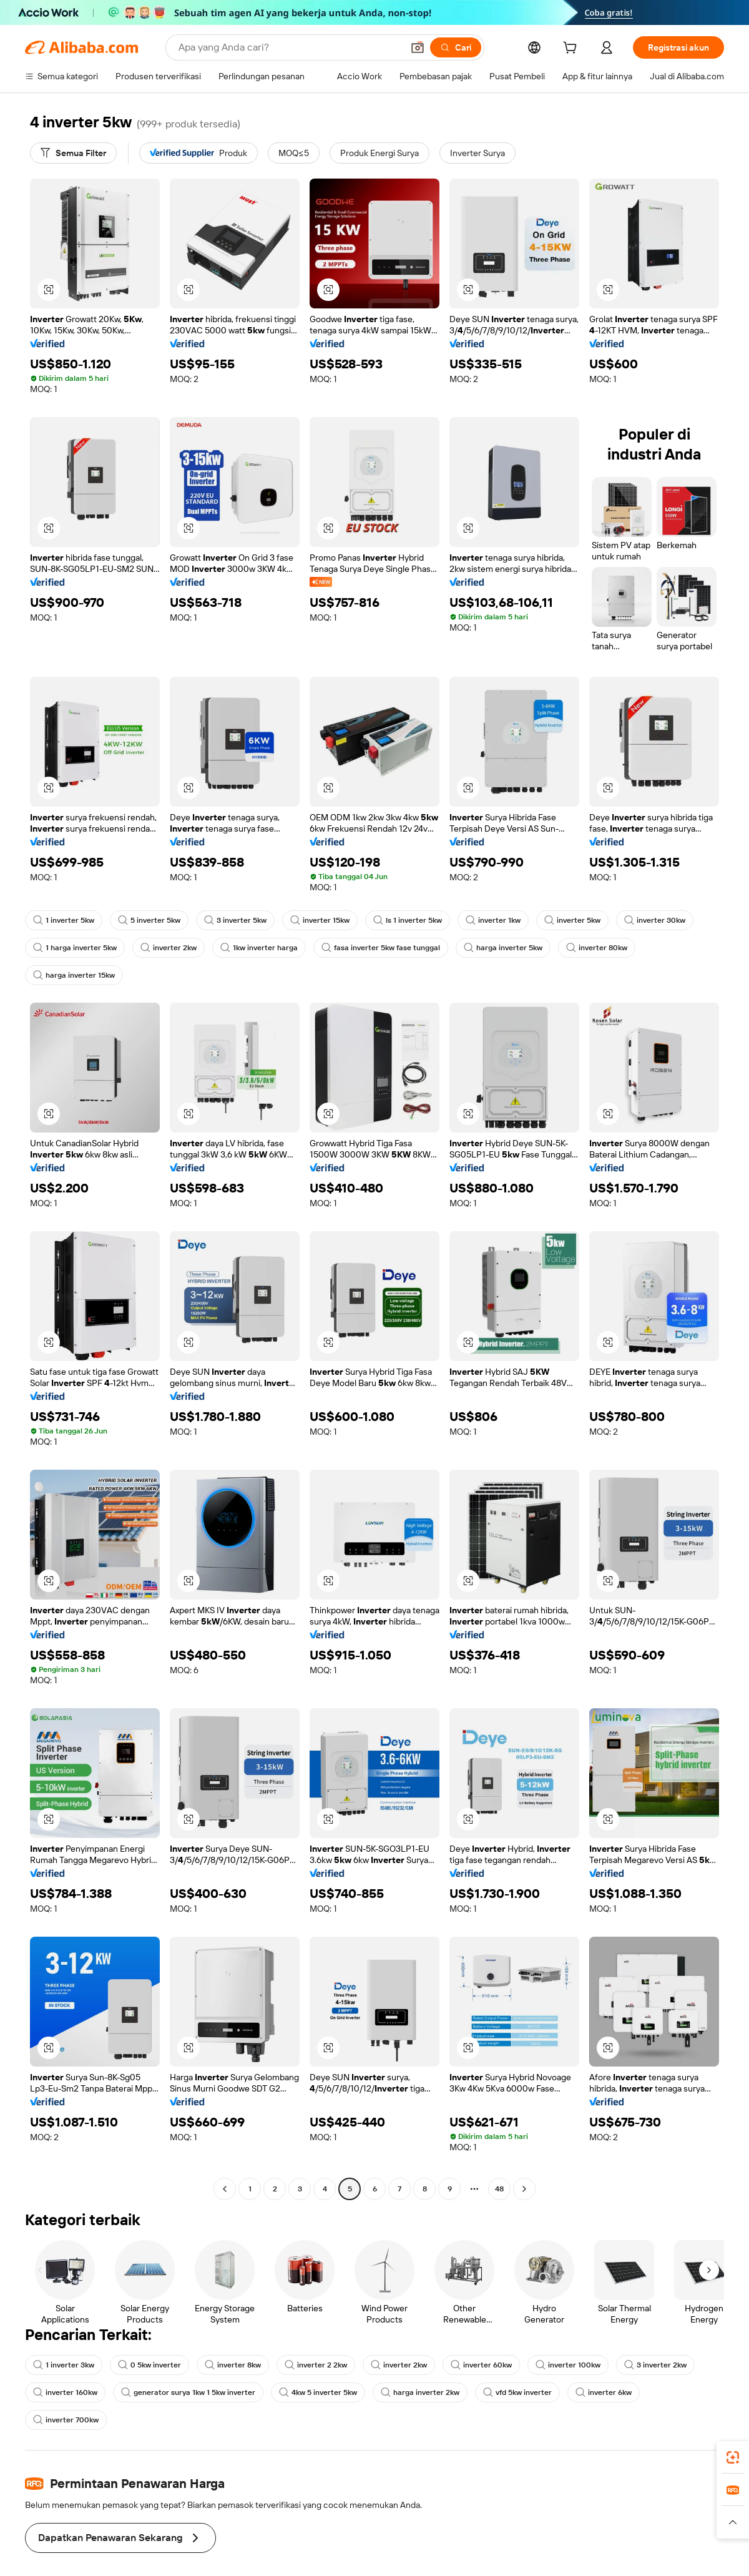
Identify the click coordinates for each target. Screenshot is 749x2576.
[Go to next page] (524, 2189)
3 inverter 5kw (235, 920)
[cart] (572, 49)
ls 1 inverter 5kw (407, 920)
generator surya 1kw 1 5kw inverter (188, 2392)
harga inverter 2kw (420, 2392)
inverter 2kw (168, 948)
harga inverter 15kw (74, 975)
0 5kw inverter (149, 2365)
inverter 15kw (320, 920)
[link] (733, 2457)
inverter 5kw (572, 920)
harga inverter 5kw (503, 948)
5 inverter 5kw (149, 920)
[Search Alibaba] (289, 47)
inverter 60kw (481, 2365)
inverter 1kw (493, 920)
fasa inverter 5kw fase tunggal (380, 948)
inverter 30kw (654, 920)
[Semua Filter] (73, 153)
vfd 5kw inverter (517, 2392)
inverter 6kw (603, 2392)
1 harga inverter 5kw (75, 948)
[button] (417, 47)
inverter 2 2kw (316, 2365)
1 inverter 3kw (63, 2365)
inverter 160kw (65, 2392)
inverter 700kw (66, 2420)
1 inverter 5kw (63, 920)
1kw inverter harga (259, 948)
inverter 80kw (596, 948)
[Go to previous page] (224, 2189)
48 (499, 2189)
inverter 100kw (568, 2365)
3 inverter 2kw (655, 2365)
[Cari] (455, 47)
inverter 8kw (233, 2365)
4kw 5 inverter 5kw (318, 2392)
